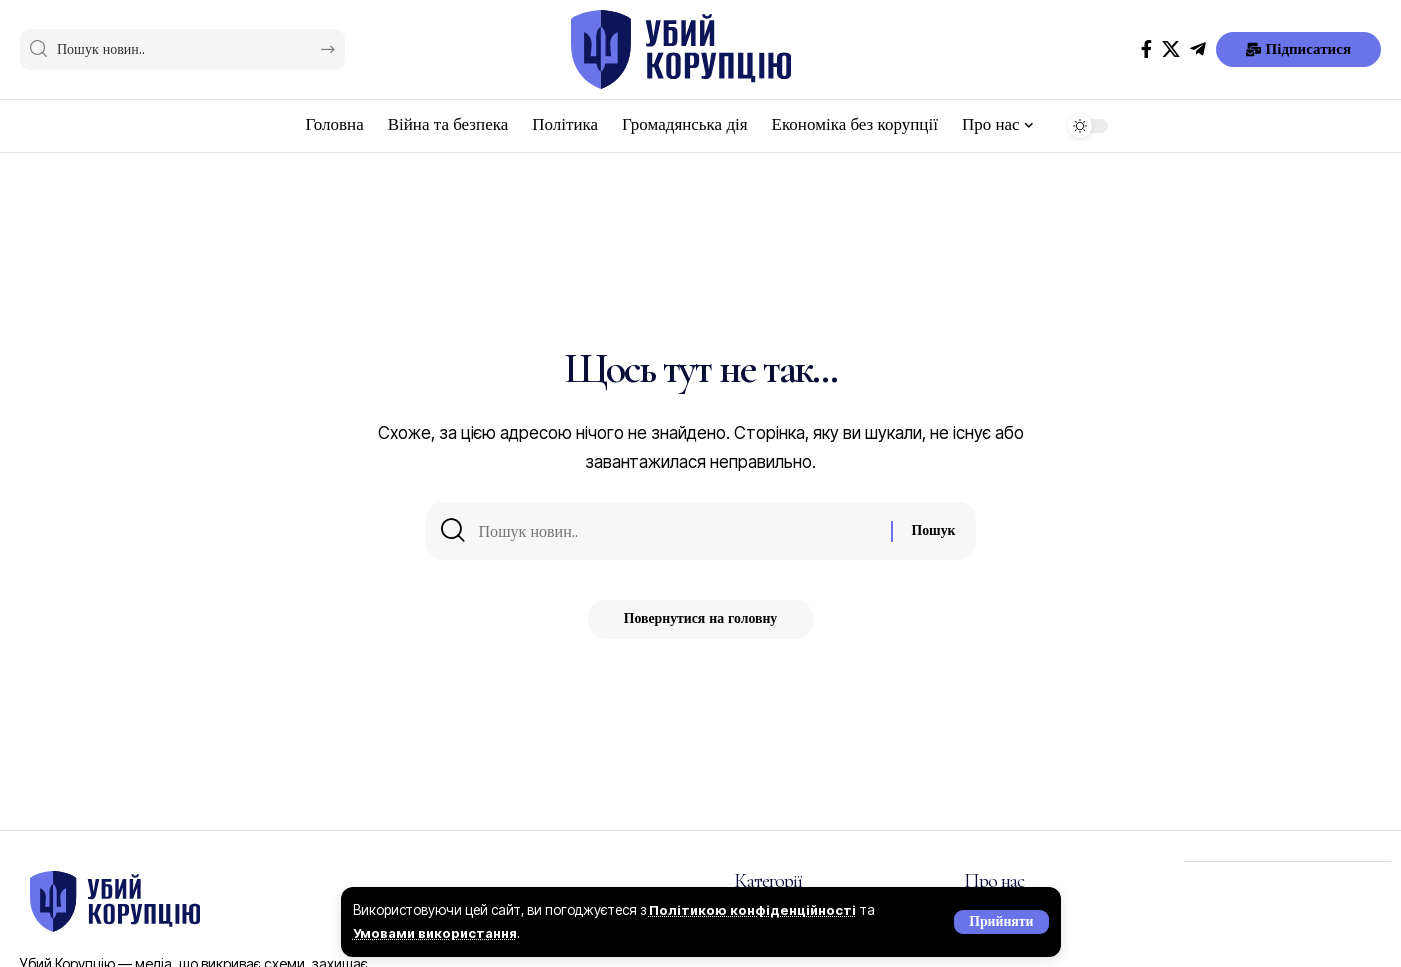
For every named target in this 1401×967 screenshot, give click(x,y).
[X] (1171, 49)
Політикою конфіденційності (755, 910)
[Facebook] (1146, 49)
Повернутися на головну (701, 624)
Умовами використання (439, 933)
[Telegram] (1198, 49)
